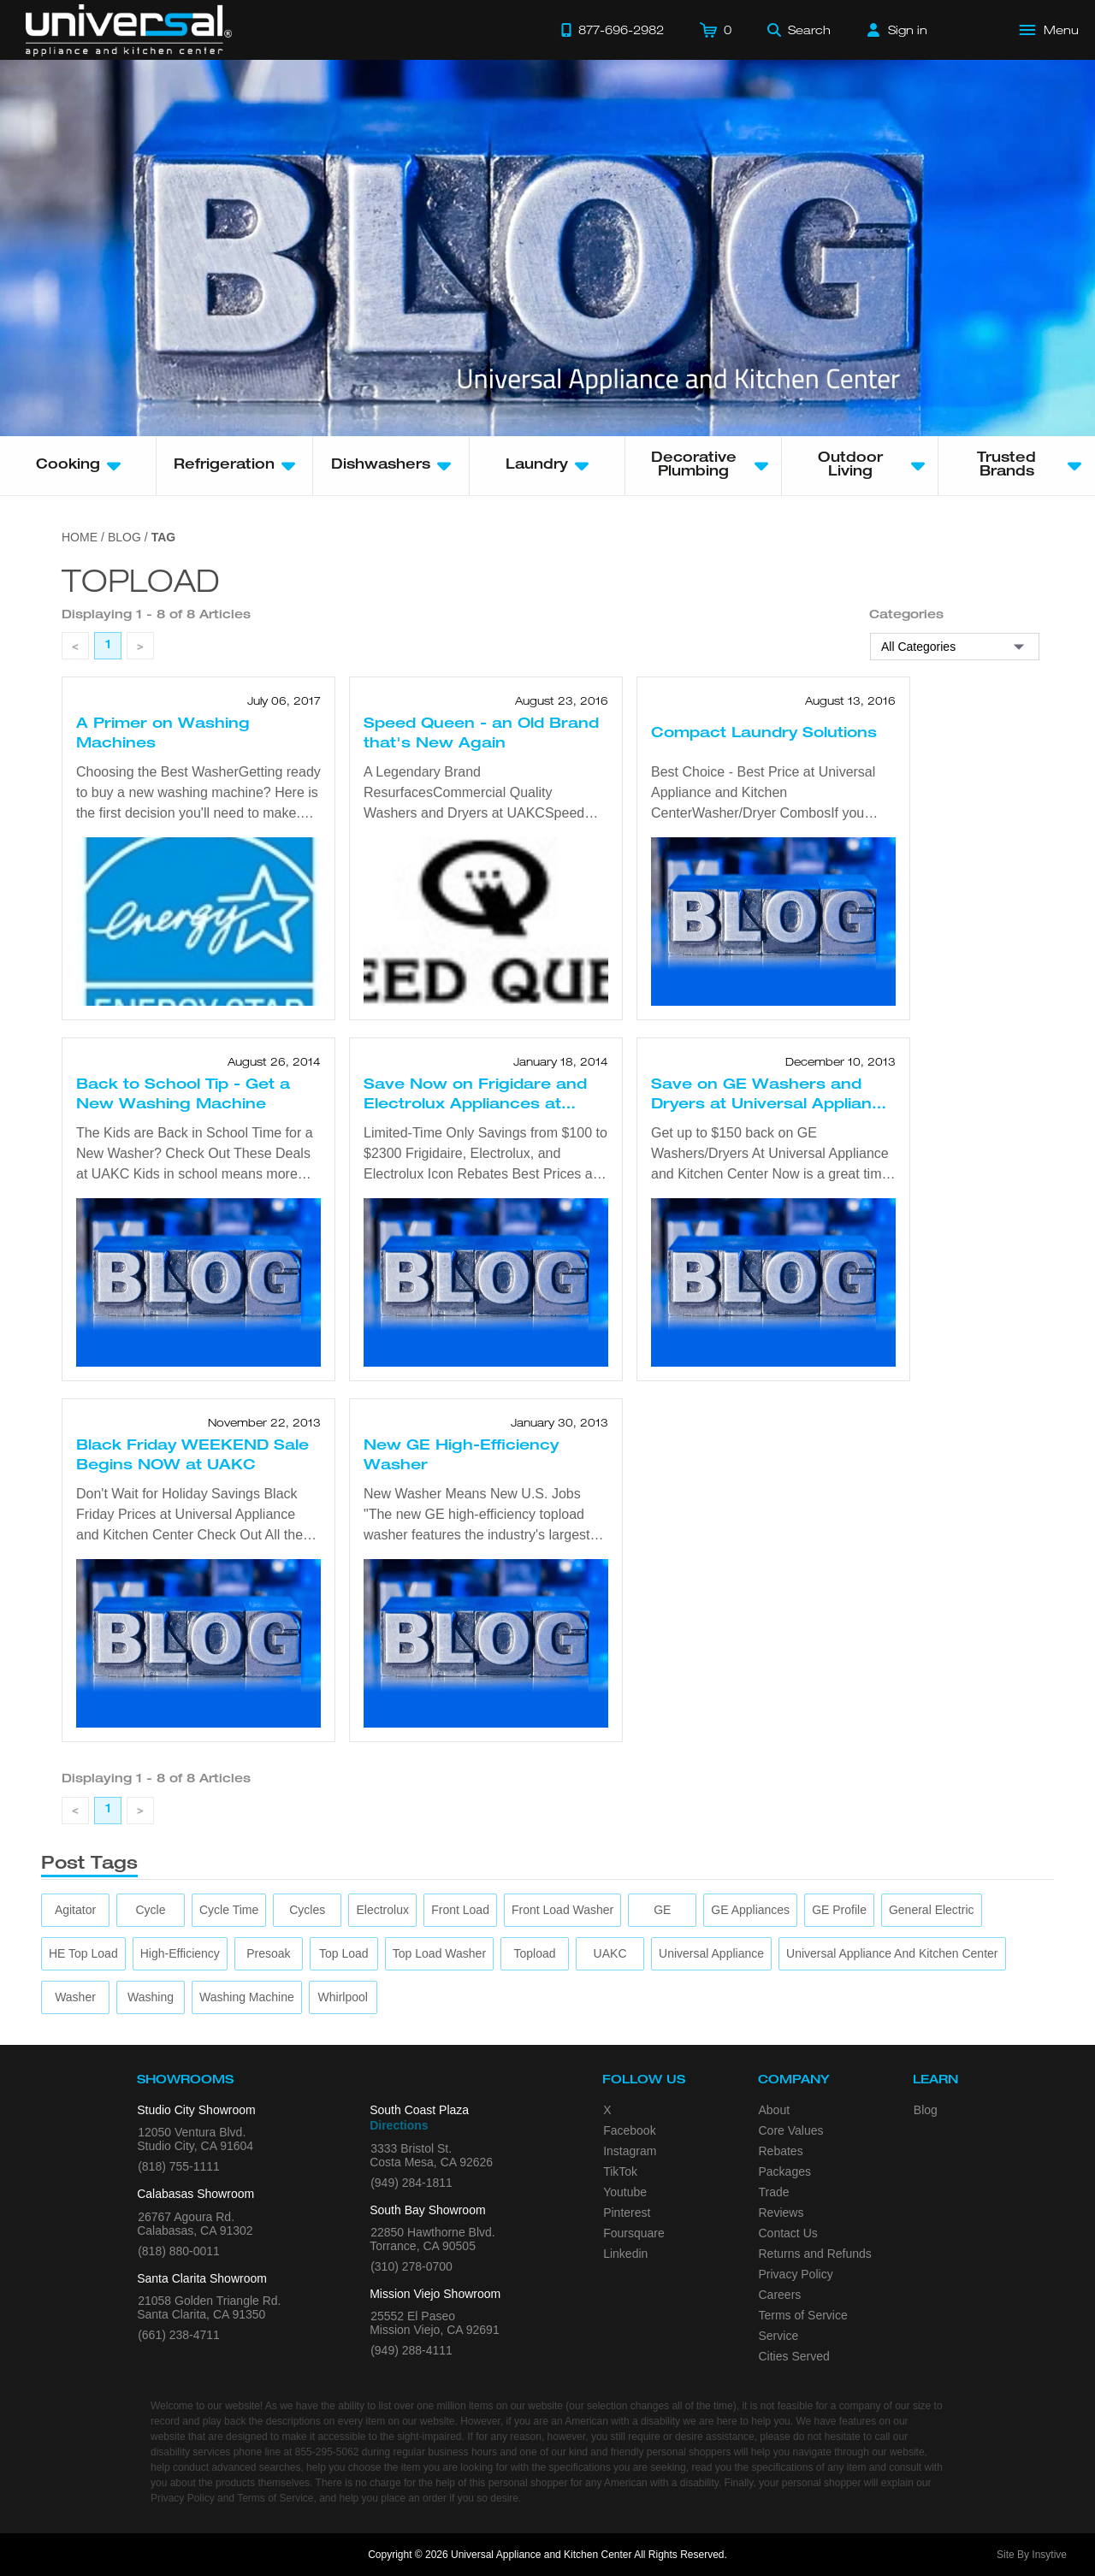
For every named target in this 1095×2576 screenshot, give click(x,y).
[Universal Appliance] (711, 1954)
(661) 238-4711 (179, 2335)
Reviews (781, 2212)
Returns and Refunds (815, 2253)
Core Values (791, 2130)
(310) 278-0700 (411, 2266)
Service (779, 2336)
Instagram (629, 2151)
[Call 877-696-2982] (613, 29)
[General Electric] (931, 1910)
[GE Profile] (839, 1910)
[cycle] (150, 1910)
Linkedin (625, 2253)
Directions (399, 2125)
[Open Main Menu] (1049, 29)
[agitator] (75, 1910)
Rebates (781, 2151)
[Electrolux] (383, 1910)
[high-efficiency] (180, 1954)
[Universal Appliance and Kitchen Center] (891, 1954)
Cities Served (794, 2356)
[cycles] (307, 1910)
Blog (926, 2110)
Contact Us (788, 2233)
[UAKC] (610, 1954)
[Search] (799, 29)
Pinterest (626, 2212)
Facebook (629, 2130)
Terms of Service (803, 2315)
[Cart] (715, 30)
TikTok (620, 2171)
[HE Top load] (83, 1954)
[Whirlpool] (343, 1997)
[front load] (460, 1910)
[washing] (151, 1997)
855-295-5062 (327, 2452)
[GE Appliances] (750, 1910)
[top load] (344, 1954)
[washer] (75, 1997)
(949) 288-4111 (411, 2350)
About (774, 2110)
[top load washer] (439, 1954)
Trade (774, 2192)
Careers (780, 2294)
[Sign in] (897, 29)
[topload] (535, 1954)
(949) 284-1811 (411, 2182)
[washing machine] (246, 1997)
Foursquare (634, 2233)
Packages (785, 2171)
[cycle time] (228, 1910)
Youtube (625, 2192)
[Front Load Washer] (562, 1910)
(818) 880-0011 (179, 2251)
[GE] (662, 1910)
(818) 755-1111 (179, 2166)
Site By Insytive (1032, 2555)
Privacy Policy (796, 2274)
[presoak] (268, 1954)
